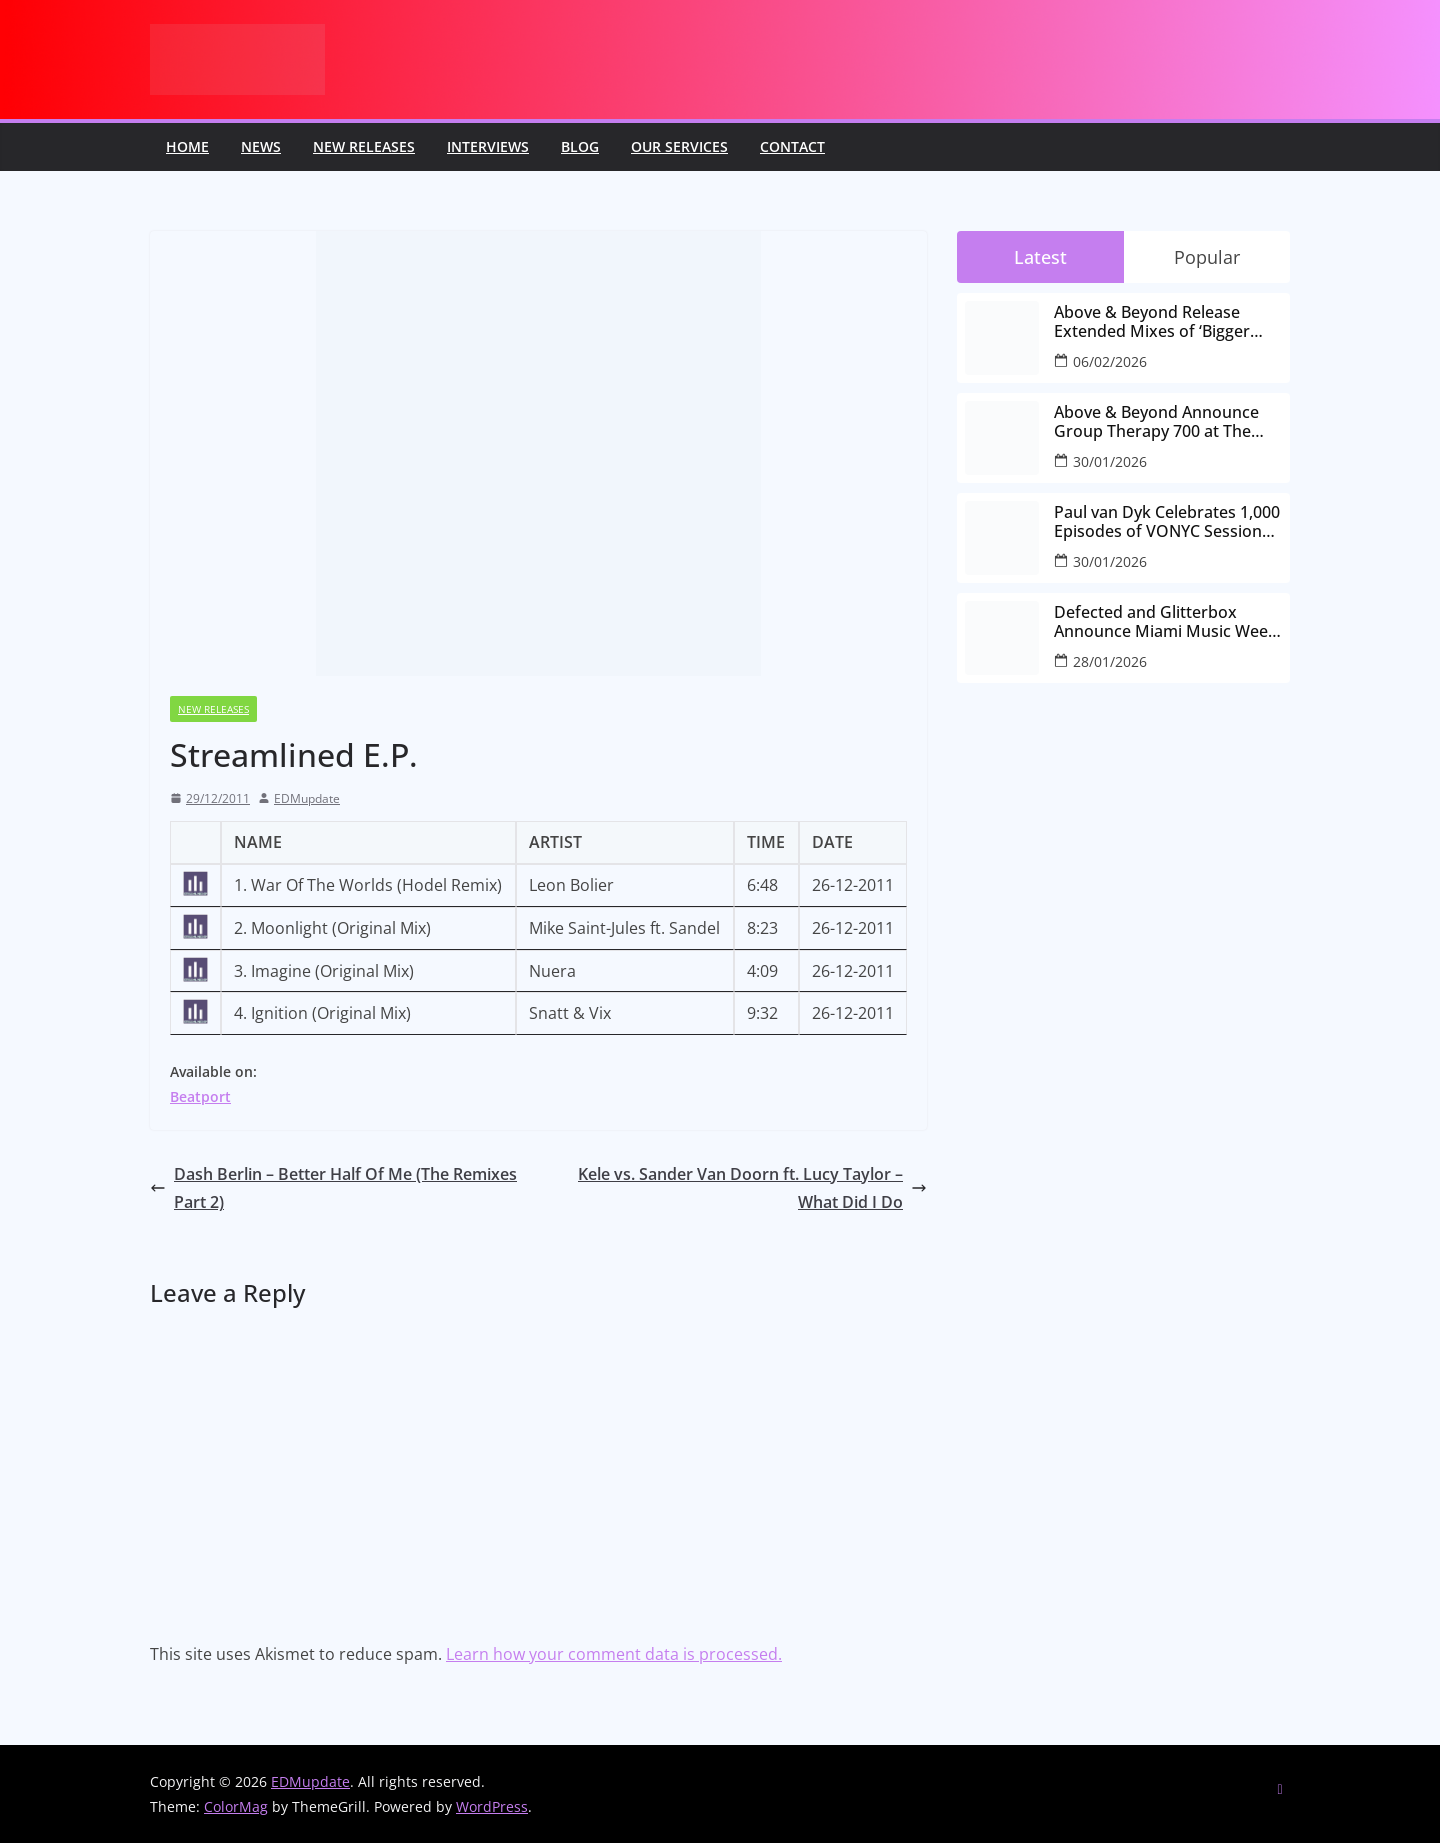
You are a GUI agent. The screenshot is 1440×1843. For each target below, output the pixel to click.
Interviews (488, 146)
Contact (792, 146)
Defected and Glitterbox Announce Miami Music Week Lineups (1165, 622)
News (261, 146)
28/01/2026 (1110, 661)
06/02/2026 (1110, 361)
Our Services (679, 146)
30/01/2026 (1110, 461)
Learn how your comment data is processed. (614, 1654)
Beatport (200, 1096)
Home (187, 146)
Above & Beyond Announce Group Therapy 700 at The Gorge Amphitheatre (1156, 422)
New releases (364, 146)
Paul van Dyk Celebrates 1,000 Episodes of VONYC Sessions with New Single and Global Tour (1167, 522)
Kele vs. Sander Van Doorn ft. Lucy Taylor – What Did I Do (752, 1188)
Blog (580, 146)
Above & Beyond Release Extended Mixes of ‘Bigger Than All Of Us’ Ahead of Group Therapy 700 (1152, 322)
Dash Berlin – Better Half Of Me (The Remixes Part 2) (333, 1188)
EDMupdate (307, 798)
